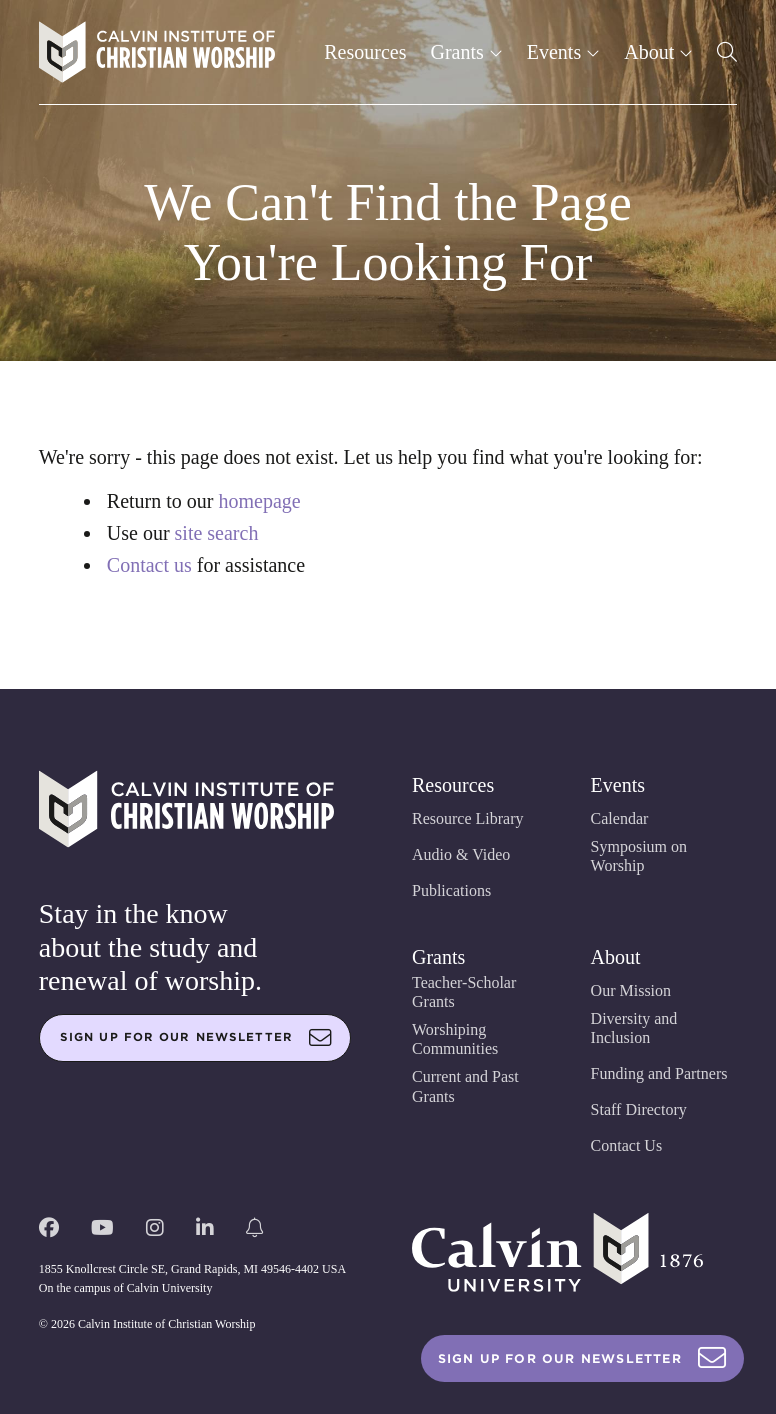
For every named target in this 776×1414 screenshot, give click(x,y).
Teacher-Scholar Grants (464, 992)
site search (217, 533)
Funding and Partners (659, 1073)
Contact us (149, 565)
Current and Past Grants (465, 1086)
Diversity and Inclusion (634, 1028)
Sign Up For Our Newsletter (582, 1358)
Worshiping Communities (455, 1039)
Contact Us (627, 1145)
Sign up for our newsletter (196, 1038)
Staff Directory (639, 1109)
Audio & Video (461, 854)
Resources (365, 52)
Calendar (620, 818)
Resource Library (468, 818)
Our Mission (631, 990)
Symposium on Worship (639, 856)
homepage (259, 501)
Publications (451, 890)
